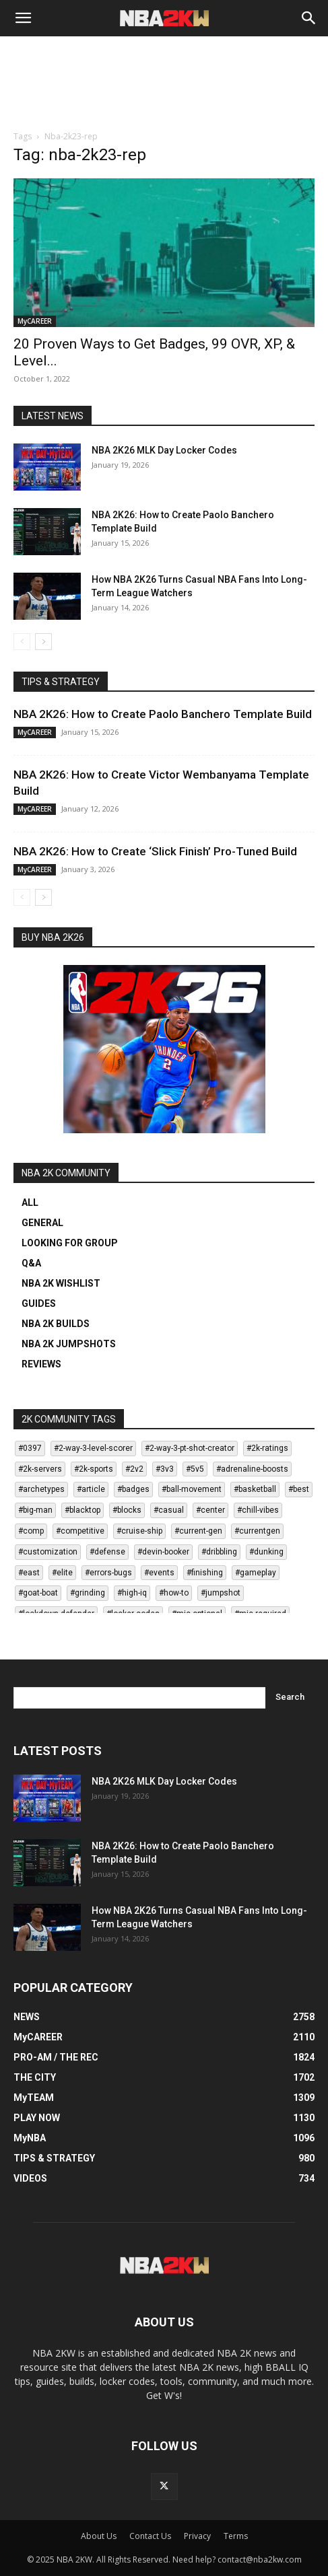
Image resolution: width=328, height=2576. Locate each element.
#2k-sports (93, 1469)
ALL (30, 1202)
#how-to (174, 1593)
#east (29, 1572)
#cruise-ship (139, 1531)
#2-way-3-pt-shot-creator (189, 1448)
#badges (133, 1489)
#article (91, 1489)
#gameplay (255, 1572)
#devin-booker (163, 1552)
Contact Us (150, 2536)
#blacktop (82, 1510)
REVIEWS (41, 1364)
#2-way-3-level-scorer (93, 1448)
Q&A (31, 1263)
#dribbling (219, 1552)
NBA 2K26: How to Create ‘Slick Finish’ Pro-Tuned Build (155, 851)
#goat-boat (38, 1593)
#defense (107, 1552)
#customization (47, 1552)
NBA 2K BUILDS (56, 1323)
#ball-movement (192, 1489)
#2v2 (134, 1469)
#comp (31, 1531)
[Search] (309, 18)
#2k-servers (40, 1469)
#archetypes (41, 1489)
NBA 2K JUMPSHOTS (69, 1343)
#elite (62, 1572)
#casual (169, 1510)
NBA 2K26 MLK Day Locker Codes (164, 450)
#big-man (35, 1510)
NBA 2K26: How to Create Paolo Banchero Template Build (162, 714)
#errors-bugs (108, 1572)
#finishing (205, 1572)
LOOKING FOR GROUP (70, 1243)
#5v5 (195, 1469)
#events (159, 1572)
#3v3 (165, 1469)
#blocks (126, 1510)
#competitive (80, 1531)
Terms (236, 2536)
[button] (22, 18)
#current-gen (198, 1531)
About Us (99, 2536)
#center (210, 1510)
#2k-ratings (267, 1448)
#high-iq (132, 1593)
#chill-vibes (258, 1510)
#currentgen (257, 1531)
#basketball (255, 1489)
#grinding (87, 1593)
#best (298, 1489)
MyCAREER (35, 321)
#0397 (30, 1448)
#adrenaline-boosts (252, 1469)
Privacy (197, 2536)
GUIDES (39, 1303)
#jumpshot (220, 1593)
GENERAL (42, 1222)
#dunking (266, 1552)
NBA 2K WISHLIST (61, 1283)
